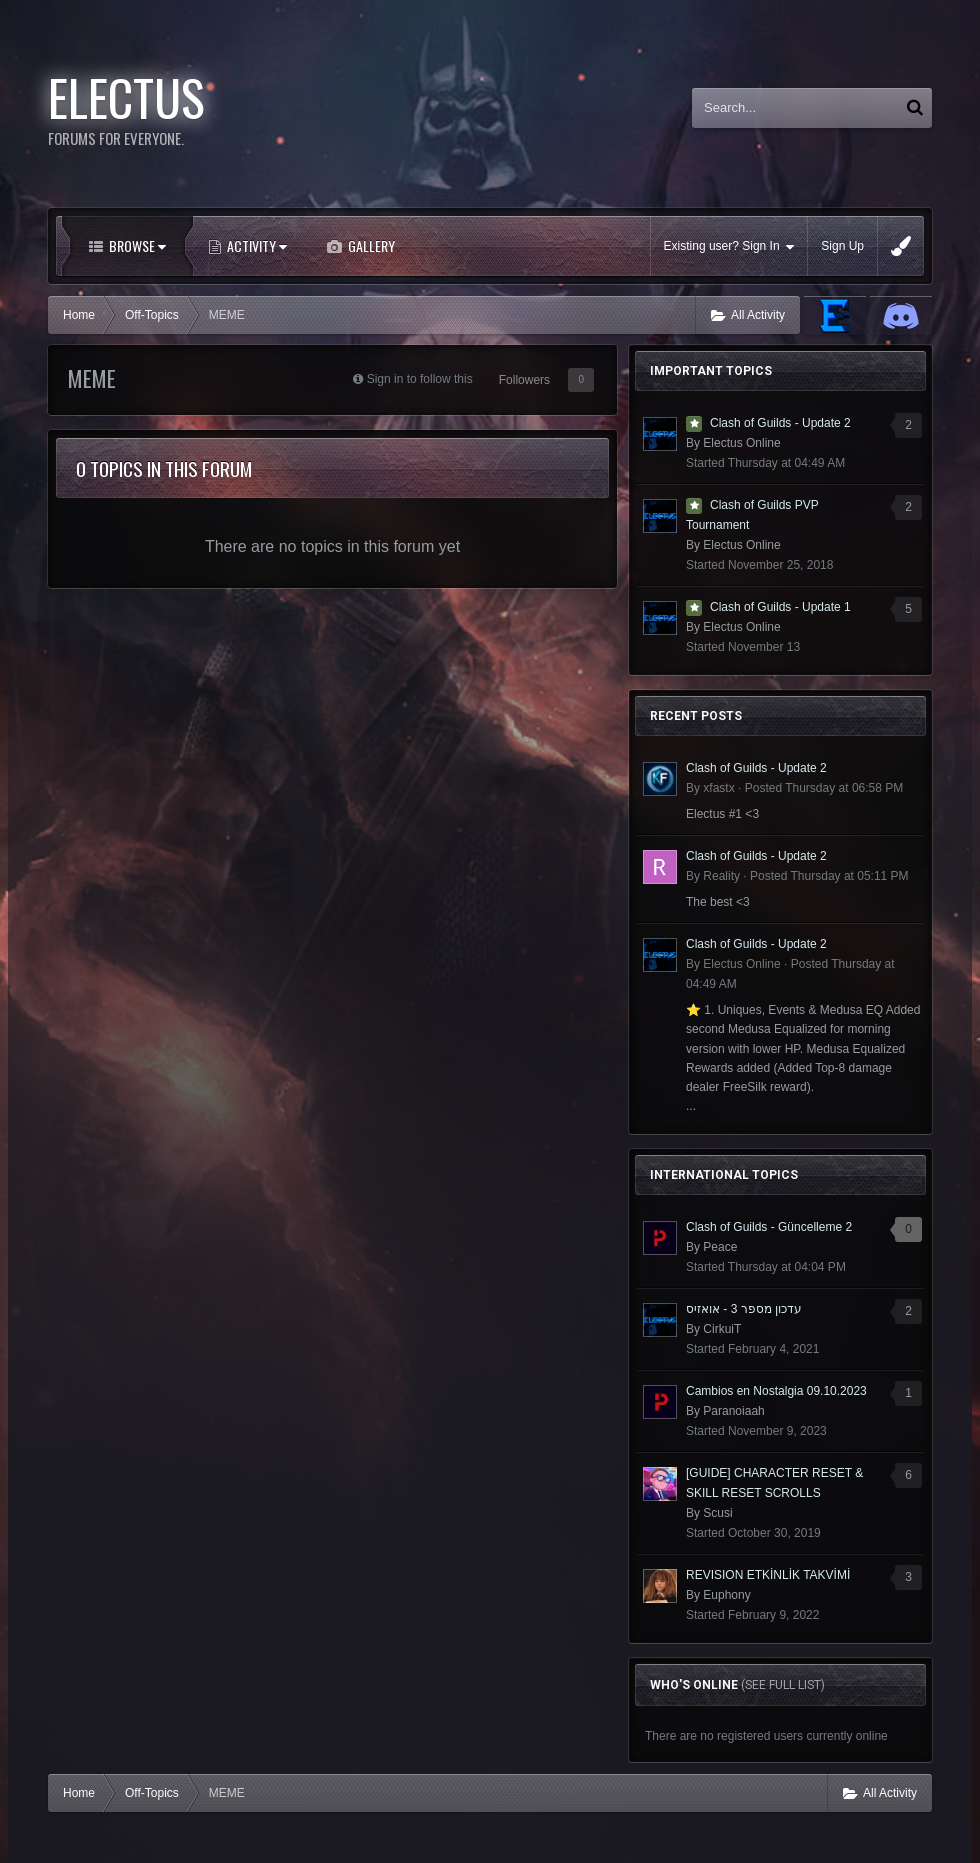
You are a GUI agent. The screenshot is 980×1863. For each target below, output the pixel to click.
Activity (255, 245)
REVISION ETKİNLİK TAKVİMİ (768, 1575)
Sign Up (842, 246)
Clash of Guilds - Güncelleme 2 (769, 1227)
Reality (721, 876)
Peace (720, 1247)
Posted (824, 788)
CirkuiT (722, 1329)
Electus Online (741, 443)
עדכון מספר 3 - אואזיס (744, 1309)
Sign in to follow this (420, 379)
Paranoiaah (733, 1411)
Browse (136, 245)
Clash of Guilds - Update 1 (780, 607)
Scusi (717, 1513)
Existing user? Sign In (729, 246)
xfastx (718, 788)
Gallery (370, 245)
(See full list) (783, 1685)
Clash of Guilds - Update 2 (780, 423)
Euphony (726, 1595)
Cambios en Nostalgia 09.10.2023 (776, 1391)
